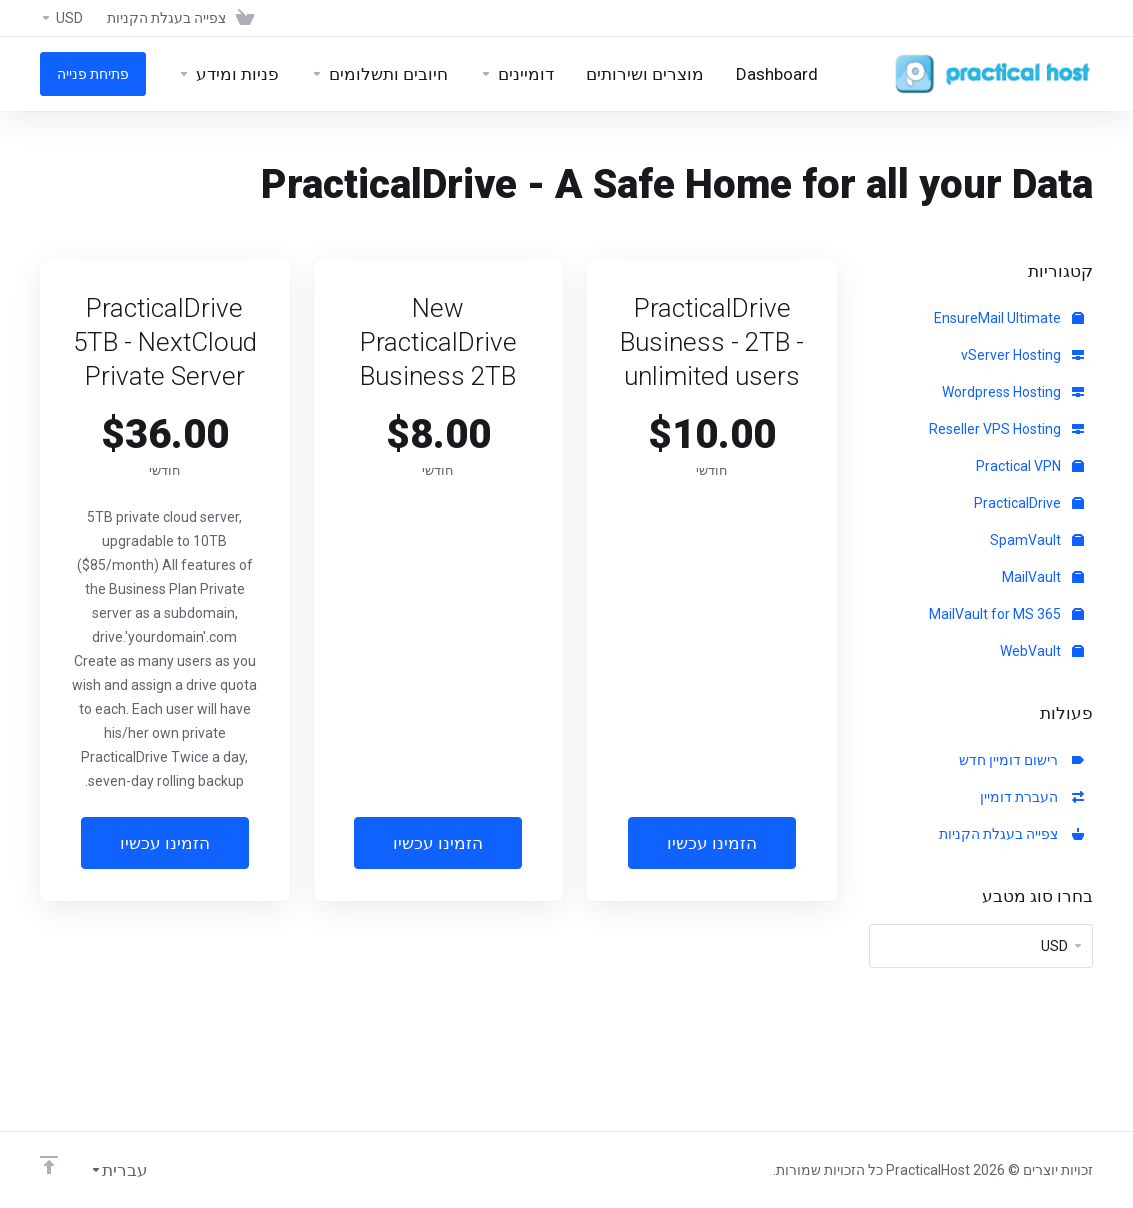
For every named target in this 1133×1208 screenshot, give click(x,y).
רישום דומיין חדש (1021, 760)
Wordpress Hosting (1013, 392)
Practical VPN (1030, 466)
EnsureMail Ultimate (1009, 318)
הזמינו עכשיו (712, 843)
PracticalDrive (1029, 503)
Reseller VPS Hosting (1006, 429)
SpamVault (1037, 540)
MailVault (1043, 577)
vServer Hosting (1022, 355)
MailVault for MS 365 (1006, 614)
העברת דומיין (1032, 797)
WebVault (1042, 651)
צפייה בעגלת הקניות (1011, 834)
